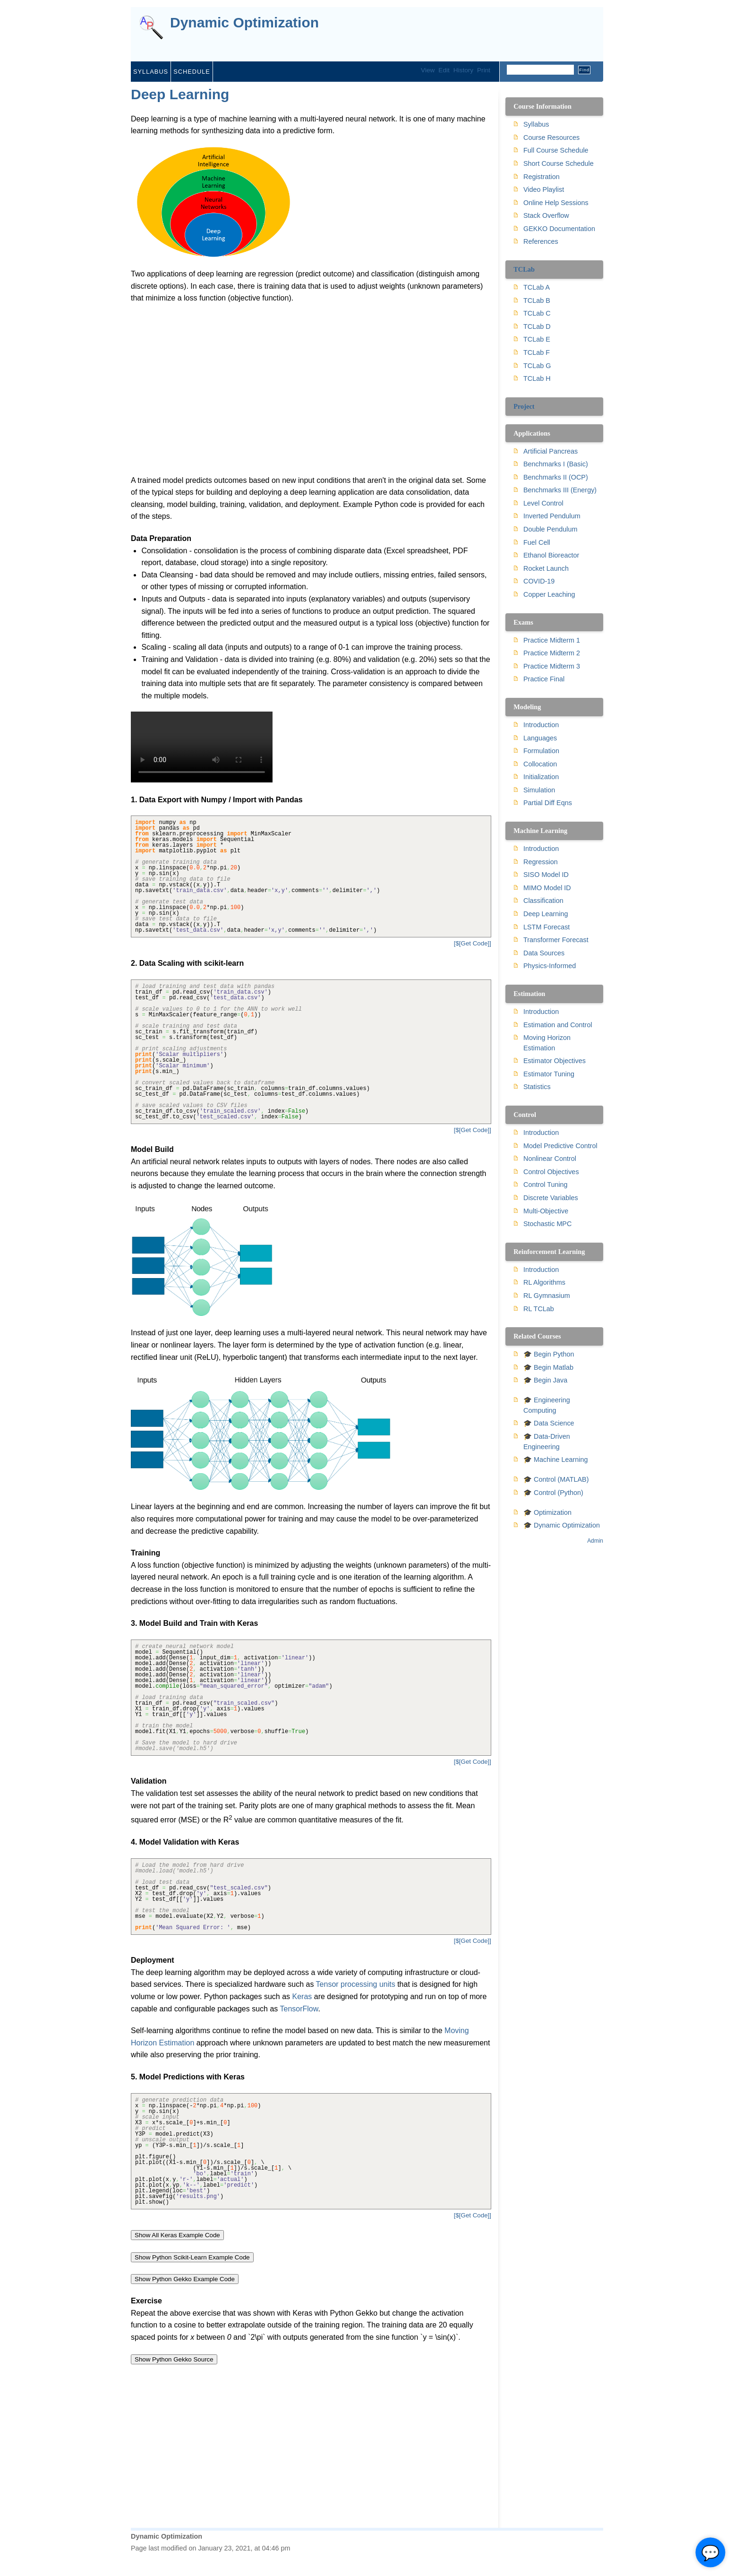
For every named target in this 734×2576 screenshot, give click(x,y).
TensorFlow (299, 2009)
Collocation (540, 764)
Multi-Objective (545, 1211)
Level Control (543, 503)
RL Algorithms (544, 1282)
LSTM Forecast (546, 927)
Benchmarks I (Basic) (555, 464)
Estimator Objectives (554, 1061)
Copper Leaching (549, 594)
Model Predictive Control (560, 1146)
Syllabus (150, 71)
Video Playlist (543, 189)
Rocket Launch (546, 568)
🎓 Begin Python (548, 1354)
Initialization (541, 777)
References (540, 241)
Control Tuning (545, 1184)
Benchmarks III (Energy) (560, 490)
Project (523, 406)
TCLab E (536, 339)
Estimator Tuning (548, 1074)
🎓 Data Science (548, 1423)
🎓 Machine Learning (555, 1459)
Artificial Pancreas (550, 451)
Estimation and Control (557, 1025)
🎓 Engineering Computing (546, 1405)
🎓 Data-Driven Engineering (546, 1442)
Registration (541, 176)
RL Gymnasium (546, 1295)
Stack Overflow (546, 215)
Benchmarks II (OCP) (555, 477)
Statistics (537, 1087)
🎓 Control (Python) (553, 1492)
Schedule (191, 71)
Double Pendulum (550, 529)
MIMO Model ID (547, 888)
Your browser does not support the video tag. (202, 747)
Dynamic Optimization (244, 23)
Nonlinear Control (549, 1158)
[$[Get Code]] (472, 943)
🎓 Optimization (547, 1512)
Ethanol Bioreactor (551, 555)
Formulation (541, 751)
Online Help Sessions (556, 202)
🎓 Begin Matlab (548, 1367)
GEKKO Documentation (559, 228)
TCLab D (537, 326)
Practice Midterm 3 (551, 666)
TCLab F (536, 352)
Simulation (539, 790)
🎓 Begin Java (545, 1380)
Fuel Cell (536, 542)
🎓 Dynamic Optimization (561, 1525)
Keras (302, 1996)
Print (483, 70)
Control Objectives (551, 1172)
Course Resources (551, 137)
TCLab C (537, 313)
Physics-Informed (549, 966)
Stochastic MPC (547, 1224)
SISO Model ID (546, 874)
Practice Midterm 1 (551, 640)
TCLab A (536, 287)
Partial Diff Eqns (547, 803)
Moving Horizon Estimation (547, 1043)
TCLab (524, 269)
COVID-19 (539, 581)
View (428, 70)
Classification (543, 900)
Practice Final (543, 679)
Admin (595, 1540)
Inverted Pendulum (551, 516)
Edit (443, 70)
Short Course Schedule (558, 163)
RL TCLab (538, 1309)
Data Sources (543, 953)
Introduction (541, 725)
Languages (540, 738)
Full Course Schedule (556, 150)
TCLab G (537, 365)
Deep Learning (180, 94)
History (463, 70)
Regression (540, 862)
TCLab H (537, 378)
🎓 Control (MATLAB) (556, 1479)
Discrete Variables (550, 1198)
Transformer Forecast (556, 940)
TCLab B (536, 300)
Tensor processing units (355, 1984)
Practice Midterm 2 (551, 653)
